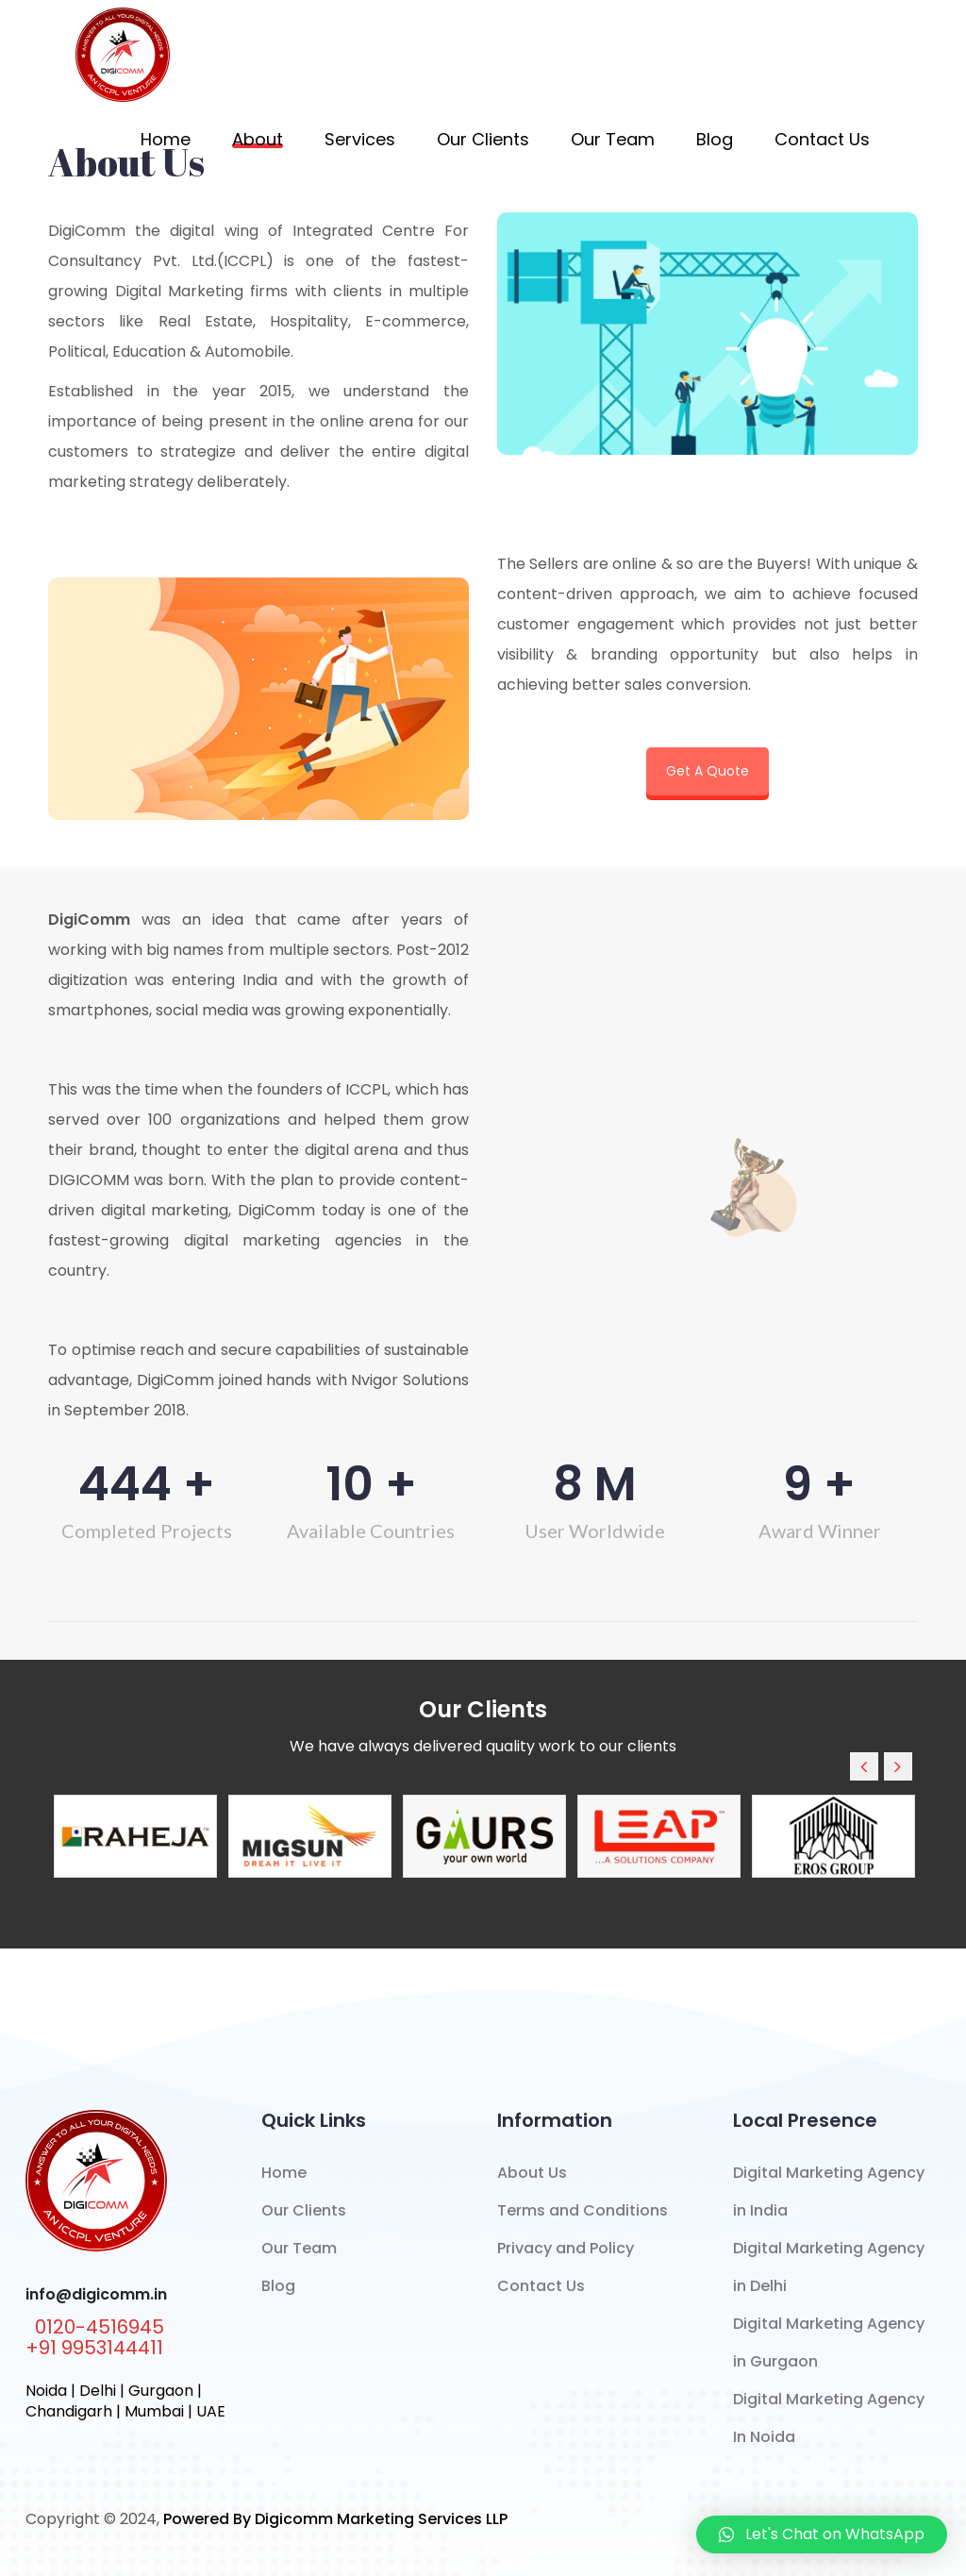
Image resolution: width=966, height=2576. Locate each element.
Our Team (613, 139)
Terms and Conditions (582, 2210)
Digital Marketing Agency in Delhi (828, 2267)
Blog (714, 139)
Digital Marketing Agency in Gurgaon (828, 2342)
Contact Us (822, 139)
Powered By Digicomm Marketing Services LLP (335, 2519)
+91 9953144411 (94, 2347)
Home (166, 139)
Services (360, 139)
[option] (135, 1836)
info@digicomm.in (96, 2294)
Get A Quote (707, 770)
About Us (532, 2172)
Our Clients (483, 139)
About (257, 139)
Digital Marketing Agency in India (828, 2191)
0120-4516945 (99, 2327)
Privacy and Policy (565, 2248)
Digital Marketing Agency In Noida (828, 2418)
